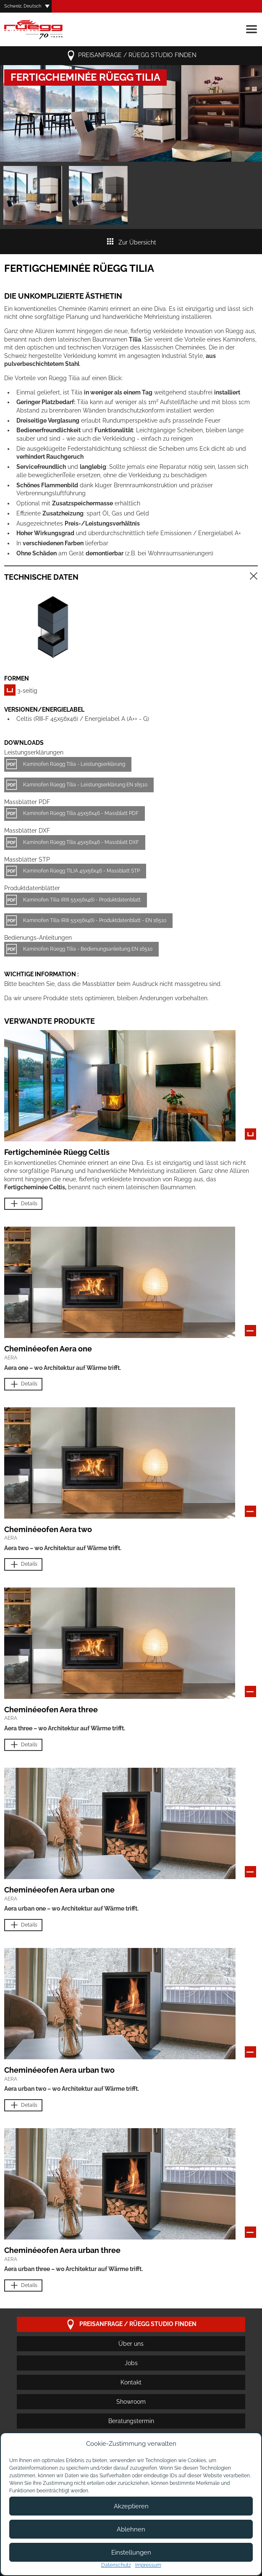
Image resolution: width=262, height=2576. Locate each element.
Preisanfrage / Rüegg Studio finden (131, 55)
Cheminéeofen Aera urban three (62, 2250)
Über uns (131, 2343)
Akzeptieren (131, 2506)
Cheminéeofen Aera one (48, 1348)
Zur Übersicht (131, 242)
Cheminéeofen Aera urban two (59, 2070)
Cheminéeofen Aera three (51, 1709)
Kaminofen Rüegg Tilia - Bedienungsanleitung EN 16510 (87, 949)
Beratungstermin (131, 2421)
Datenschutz (116, 2565)
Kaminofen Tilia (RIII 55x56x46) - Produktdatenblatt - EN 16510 (94, 920)
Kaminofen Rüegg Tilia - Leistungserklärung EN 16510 (85, 785)
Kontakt (131, 2382)
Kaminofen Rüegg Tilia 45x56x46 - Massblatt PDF (81, 813)
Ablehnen (131, 2529)
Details (23, 1204)
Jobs (131, 2363)
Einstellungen (131, 2552)
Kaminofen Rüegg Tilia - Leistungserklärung (74, 764)
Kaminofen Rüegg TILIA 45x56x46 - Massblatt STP (81, 871)
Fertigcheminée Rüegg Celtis (57, 1152)
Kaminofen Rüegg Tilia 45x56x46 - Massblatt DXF (81, 842)
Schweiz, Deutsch (22, 6)
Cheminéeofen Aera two (48, 1529)
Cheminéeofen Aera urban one (59, 1889)
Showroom (131, 2401)
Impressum (148, 2565)
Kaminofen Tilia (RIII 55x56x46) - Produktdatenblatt (82, 900)
